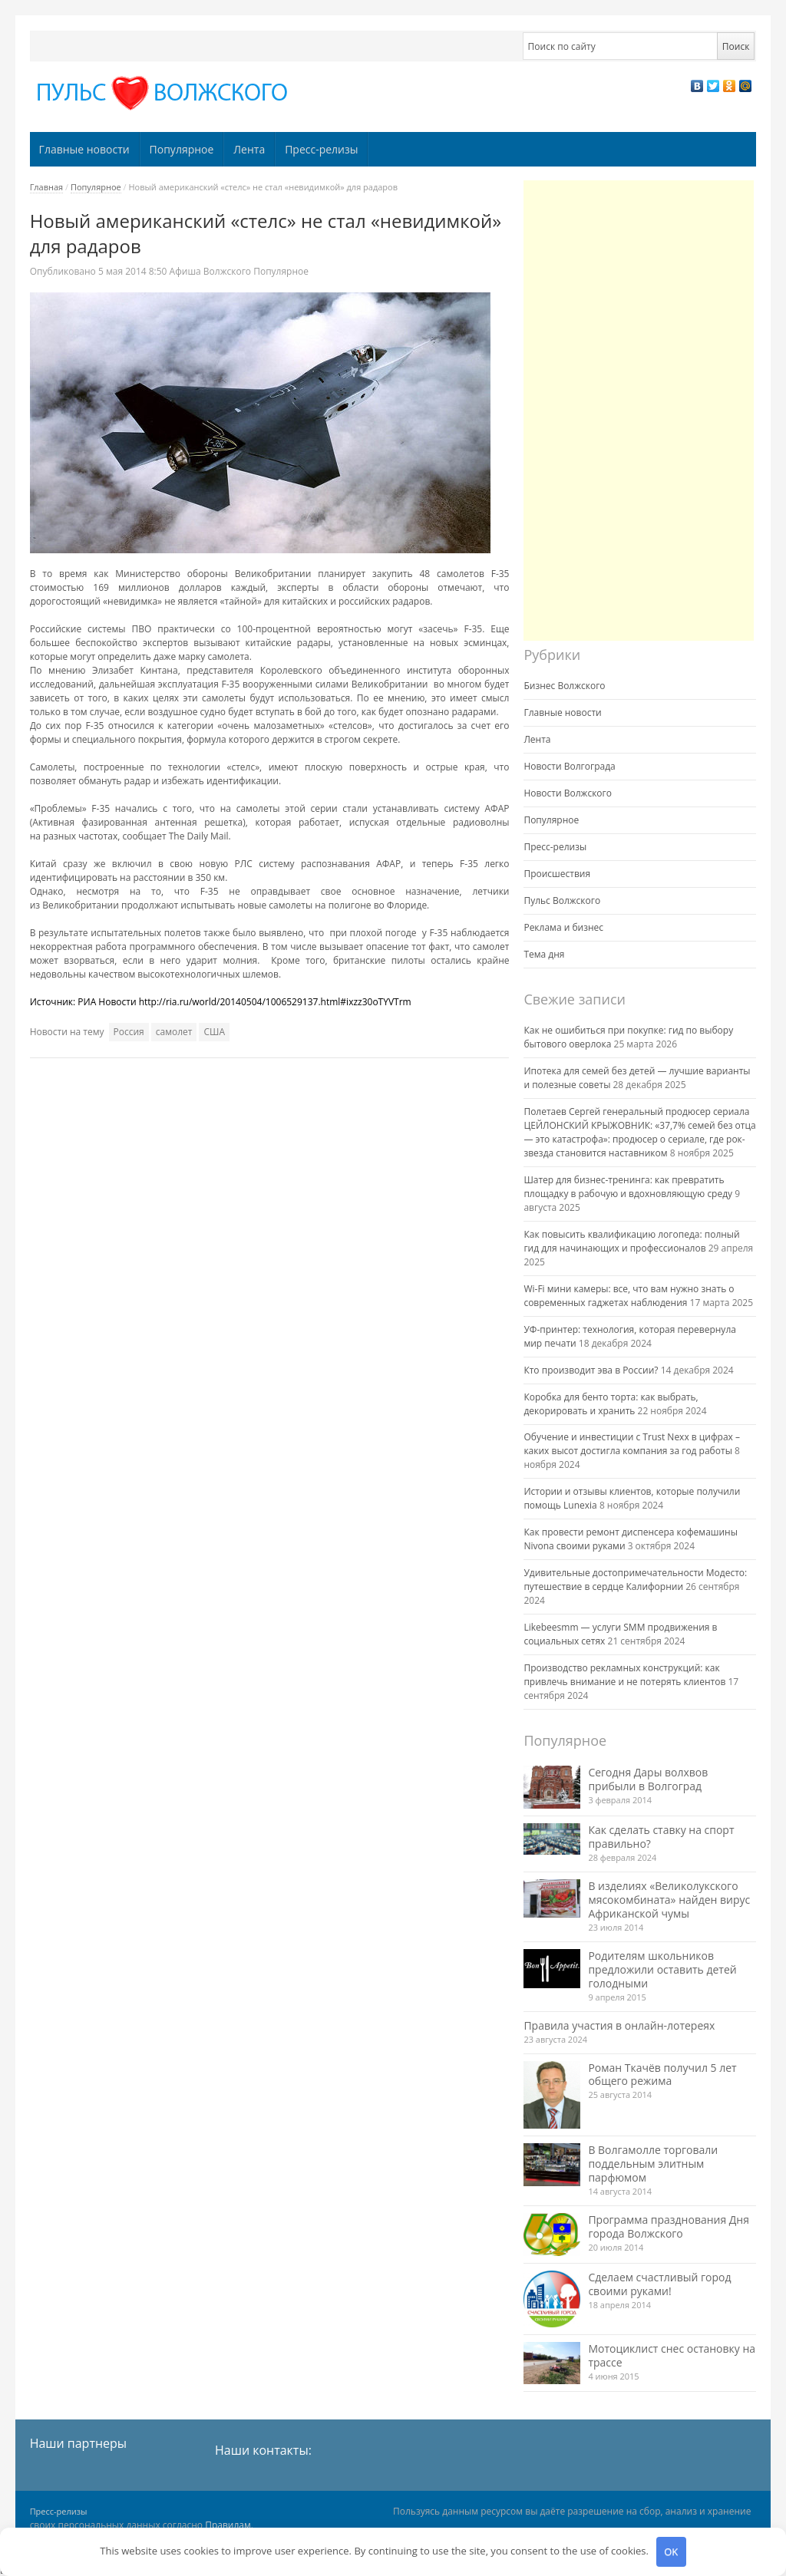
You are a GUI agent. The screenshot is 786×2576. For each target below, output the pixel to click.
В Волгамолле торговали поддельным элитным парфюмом (653, 2163)
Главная (47, 187)
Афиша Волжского (210, 271)
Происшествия (556, 873)
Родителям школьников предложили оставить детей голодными (662, 1969)
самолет (174, 1031)
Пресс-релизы (321, 149)
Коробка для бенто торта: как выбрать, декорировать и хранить (610, 1403)
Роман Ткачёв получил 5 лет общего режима (662, 2074)
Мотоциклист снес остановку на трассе (671, 2355)
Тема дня (543, 954)
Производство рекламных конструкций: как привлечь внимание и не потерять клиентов (624, 1674)
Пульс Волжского (561, 900)
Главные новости (84, 149)
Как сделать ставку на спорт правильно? (661, 1836)
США (214, 1031)
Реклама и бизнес (563, 927)
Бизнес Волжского (564, 685)
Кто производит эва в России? (590, 1370)
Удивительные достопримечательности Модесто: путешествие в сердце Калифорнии (635, 1579)
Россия (129, 1031)
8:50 (134, 271)
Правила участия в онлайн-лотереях (619, 2025)
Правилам (228, 2524)
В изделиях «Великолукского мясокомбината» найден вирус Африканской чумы (669, 1899)
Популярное (182, 149)
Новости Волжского (567, 793)
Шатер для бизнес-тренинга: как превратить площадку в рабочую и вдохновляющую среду (627, 1186)
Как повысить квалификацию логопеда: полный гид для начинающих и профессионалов (631, 1241)
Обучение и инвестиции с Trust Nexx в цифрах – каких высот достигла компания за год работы (631, 1443)
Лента (249, 149)
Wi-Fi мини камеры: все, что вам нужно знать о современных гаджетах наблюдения (628, 1295)
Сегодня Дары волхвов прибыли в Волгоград (648, 1779)
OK (671, 2551)
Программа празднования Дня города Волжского (668, 2226)
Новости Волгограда (569, 766)
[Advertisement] (638, 410)
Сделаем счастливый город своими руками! (659, 2284)
